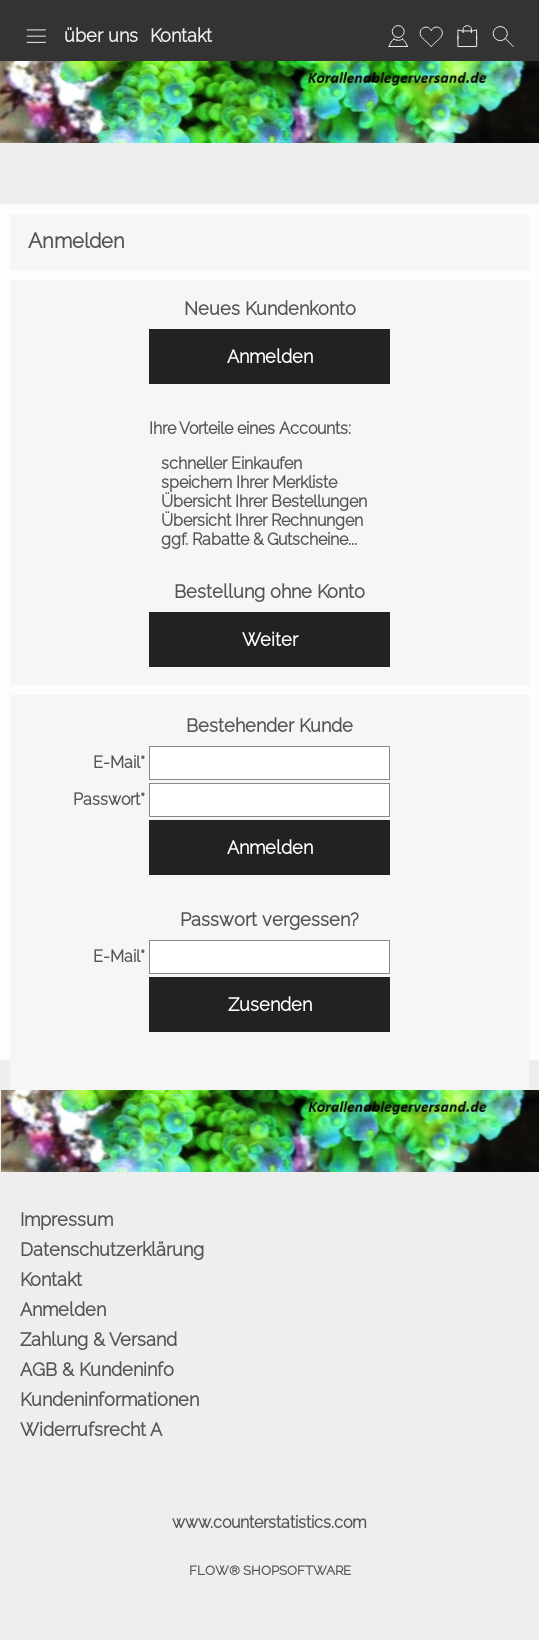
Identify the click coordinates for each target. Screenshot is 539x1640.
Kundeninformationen (109, 1399)
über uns (101, 35)
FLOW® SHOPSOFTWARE (270, 1570)
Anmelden (398, 35)
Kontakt (181, 35)
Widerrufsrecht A (91, 1429)
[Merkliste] (431, 36)
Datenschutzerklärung (112, 1249)
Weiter (270, 639)
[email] (270, 763)
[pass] (270, 800)
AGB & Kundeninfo (97, 1369)
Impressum (66, 1219)
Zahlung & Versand (98, 1339)
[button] (36, 36)
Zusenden (270, 1004)
